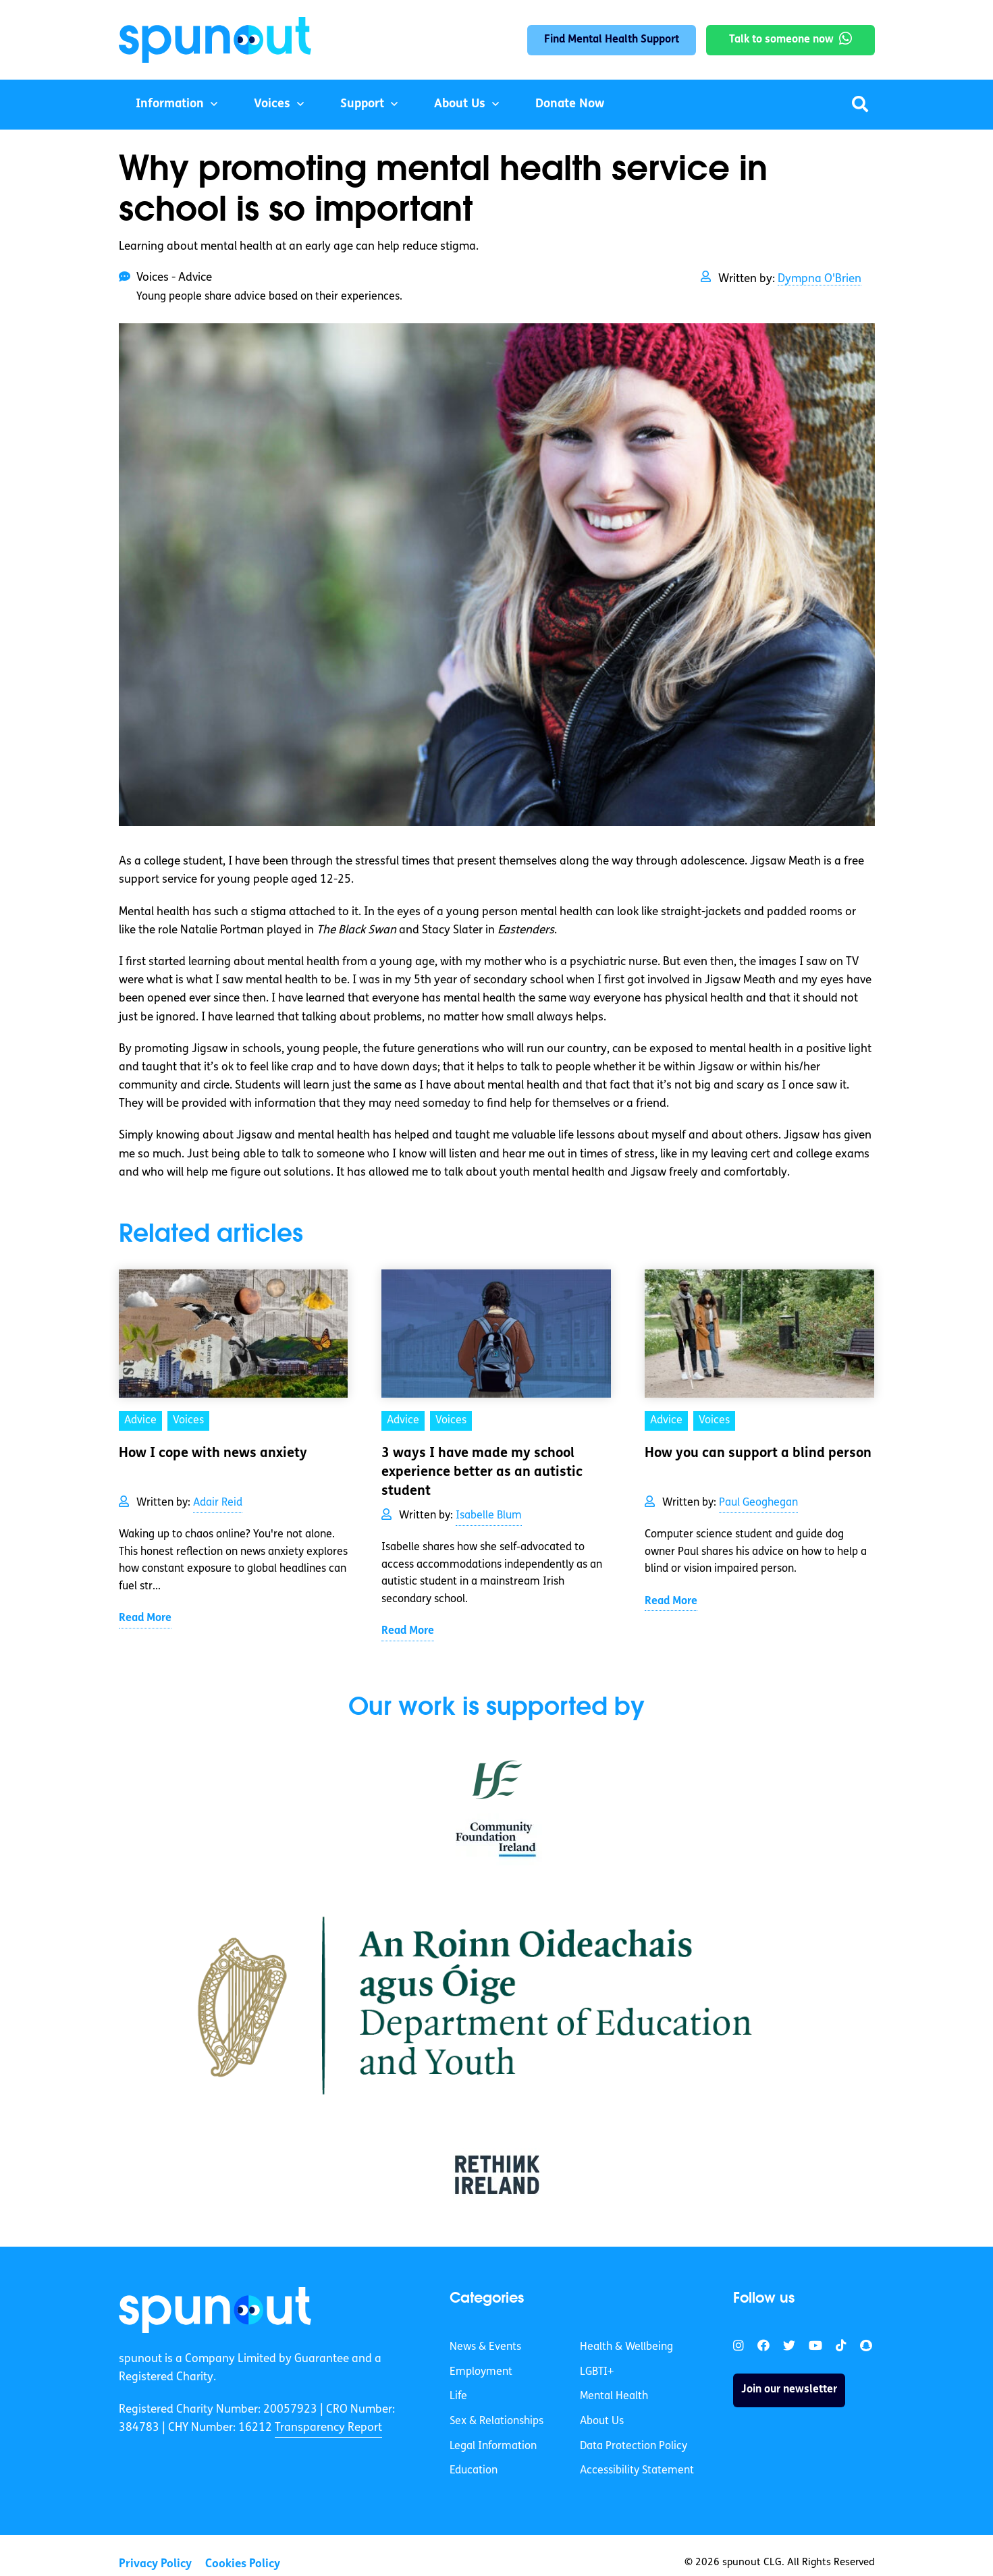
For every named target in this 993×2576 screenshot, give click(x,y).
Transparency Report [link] (328, 2428)
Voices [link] (188, 1420)
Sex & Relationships (496, 2421)
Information (170, 104)
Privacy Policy (155, 2564)
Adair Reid (217, 1503)
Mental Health (614, 2396)
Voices (272, 104)
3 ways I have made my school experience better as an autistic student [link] (482, 1472)
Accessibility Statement (637, 2470)
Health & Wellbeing (626, 2347)
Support (362, 104)
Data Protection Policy (633, 2446)
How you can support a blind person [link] (758, 1453)
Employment (481, 2372)
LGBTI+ (597, 2372)
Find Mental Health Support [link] (611, 39)
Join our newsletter (789, 2389)
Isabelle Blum (489, 1515)
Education (474, 2470)
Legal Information (493, 2446)
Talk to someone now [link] (781, 39)
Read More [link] (145, 1618)
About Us (459, 104)
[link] (215, 2310)
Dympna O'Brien (819, 279)
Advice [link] (140, 1420)
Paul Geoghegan (758, 1503)
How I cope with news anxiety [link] (213, 1453)
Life (458, 2396)
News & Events (485, 2347)
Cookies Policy (242, 2564)
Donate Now (569, 104)
